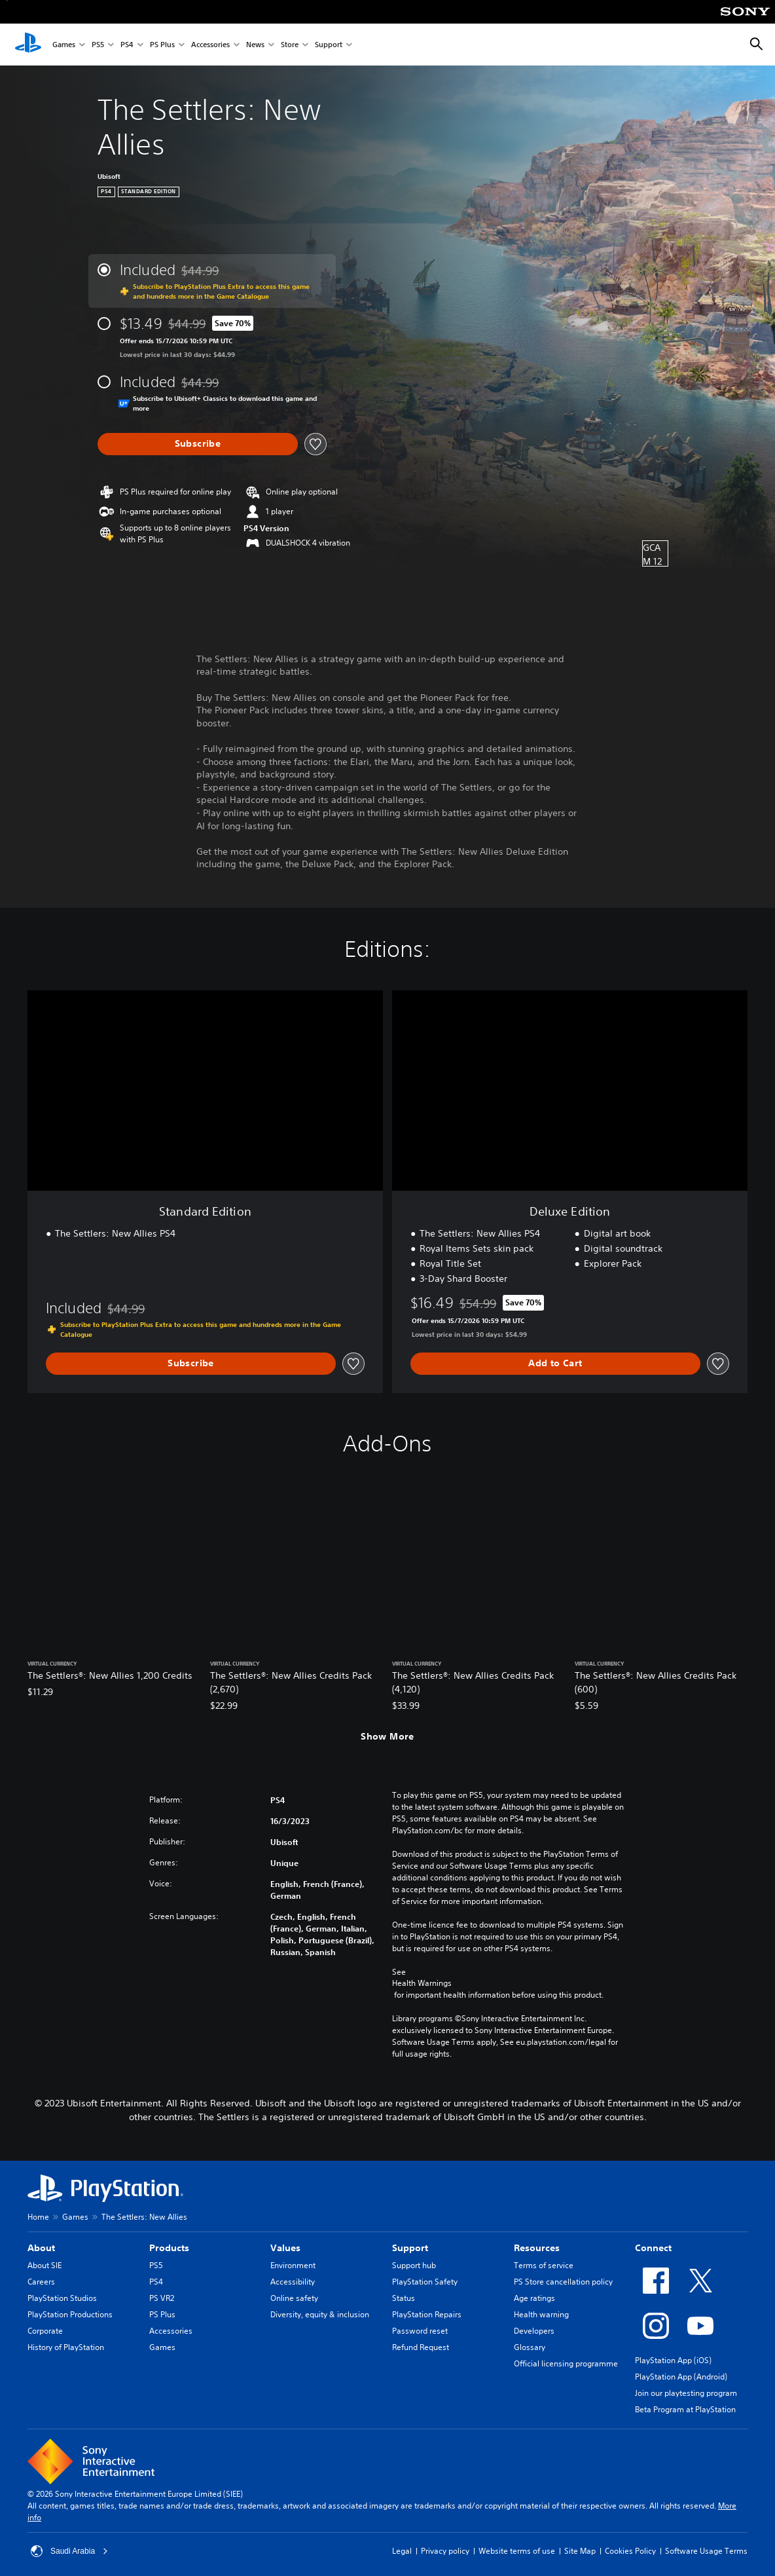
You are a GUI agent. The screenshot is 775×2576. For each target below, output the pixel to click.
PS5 (98, 45)
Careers (41, 2281)
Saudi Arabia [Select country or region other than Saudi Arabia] (69, 2551)
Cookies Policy (630, 2550)
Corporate (45, 2330)
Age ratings (534, 2298)
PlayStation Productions (70, 2314)
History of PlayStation (65, 2347)
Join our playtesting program (686, 2393)
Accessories (210, 45)
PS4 (127, 45)
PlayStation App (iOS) (673, 2360)
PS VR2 (161, 2298)
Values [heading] (285, 2248)
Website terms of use (516, 2550)
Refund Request (420, 2347)
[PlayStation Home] (28, 44)
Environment (292, 2265)
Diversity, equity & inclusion (319, 2314)
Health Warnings (422, 1983)
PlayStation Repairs (426, 2314)
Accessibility (292, 2281)
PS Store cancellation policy (563, 2281)
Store (289, 45)
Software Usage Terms (706, 2550)
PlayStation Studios (62, 2298)
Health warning (541, 2314)
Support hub (414, 2265)
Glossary (529, 2347)
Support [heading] (410, 2248)
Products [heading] (169, 2248)
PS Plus (162, 45)
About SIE (44, 2265)
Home (38, 2216)
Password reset (420, 2330)
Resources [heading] (537, 2248)
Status (403, 2298)
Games (63, 45)
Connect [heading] (653, 2248)
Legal (402, 2550)
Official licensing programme (566, 2363)
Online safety (294, 2298)
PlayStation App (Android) (681, 2376)
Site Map (580, 2550)
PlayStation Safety (425, 2281)
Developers (534, 2330)
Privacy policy (445, 2550)
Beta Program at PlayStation (685, 2409)
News (255, 45)
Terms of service (543, 2265)
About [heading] (41, 2248)
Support (328, 45)
